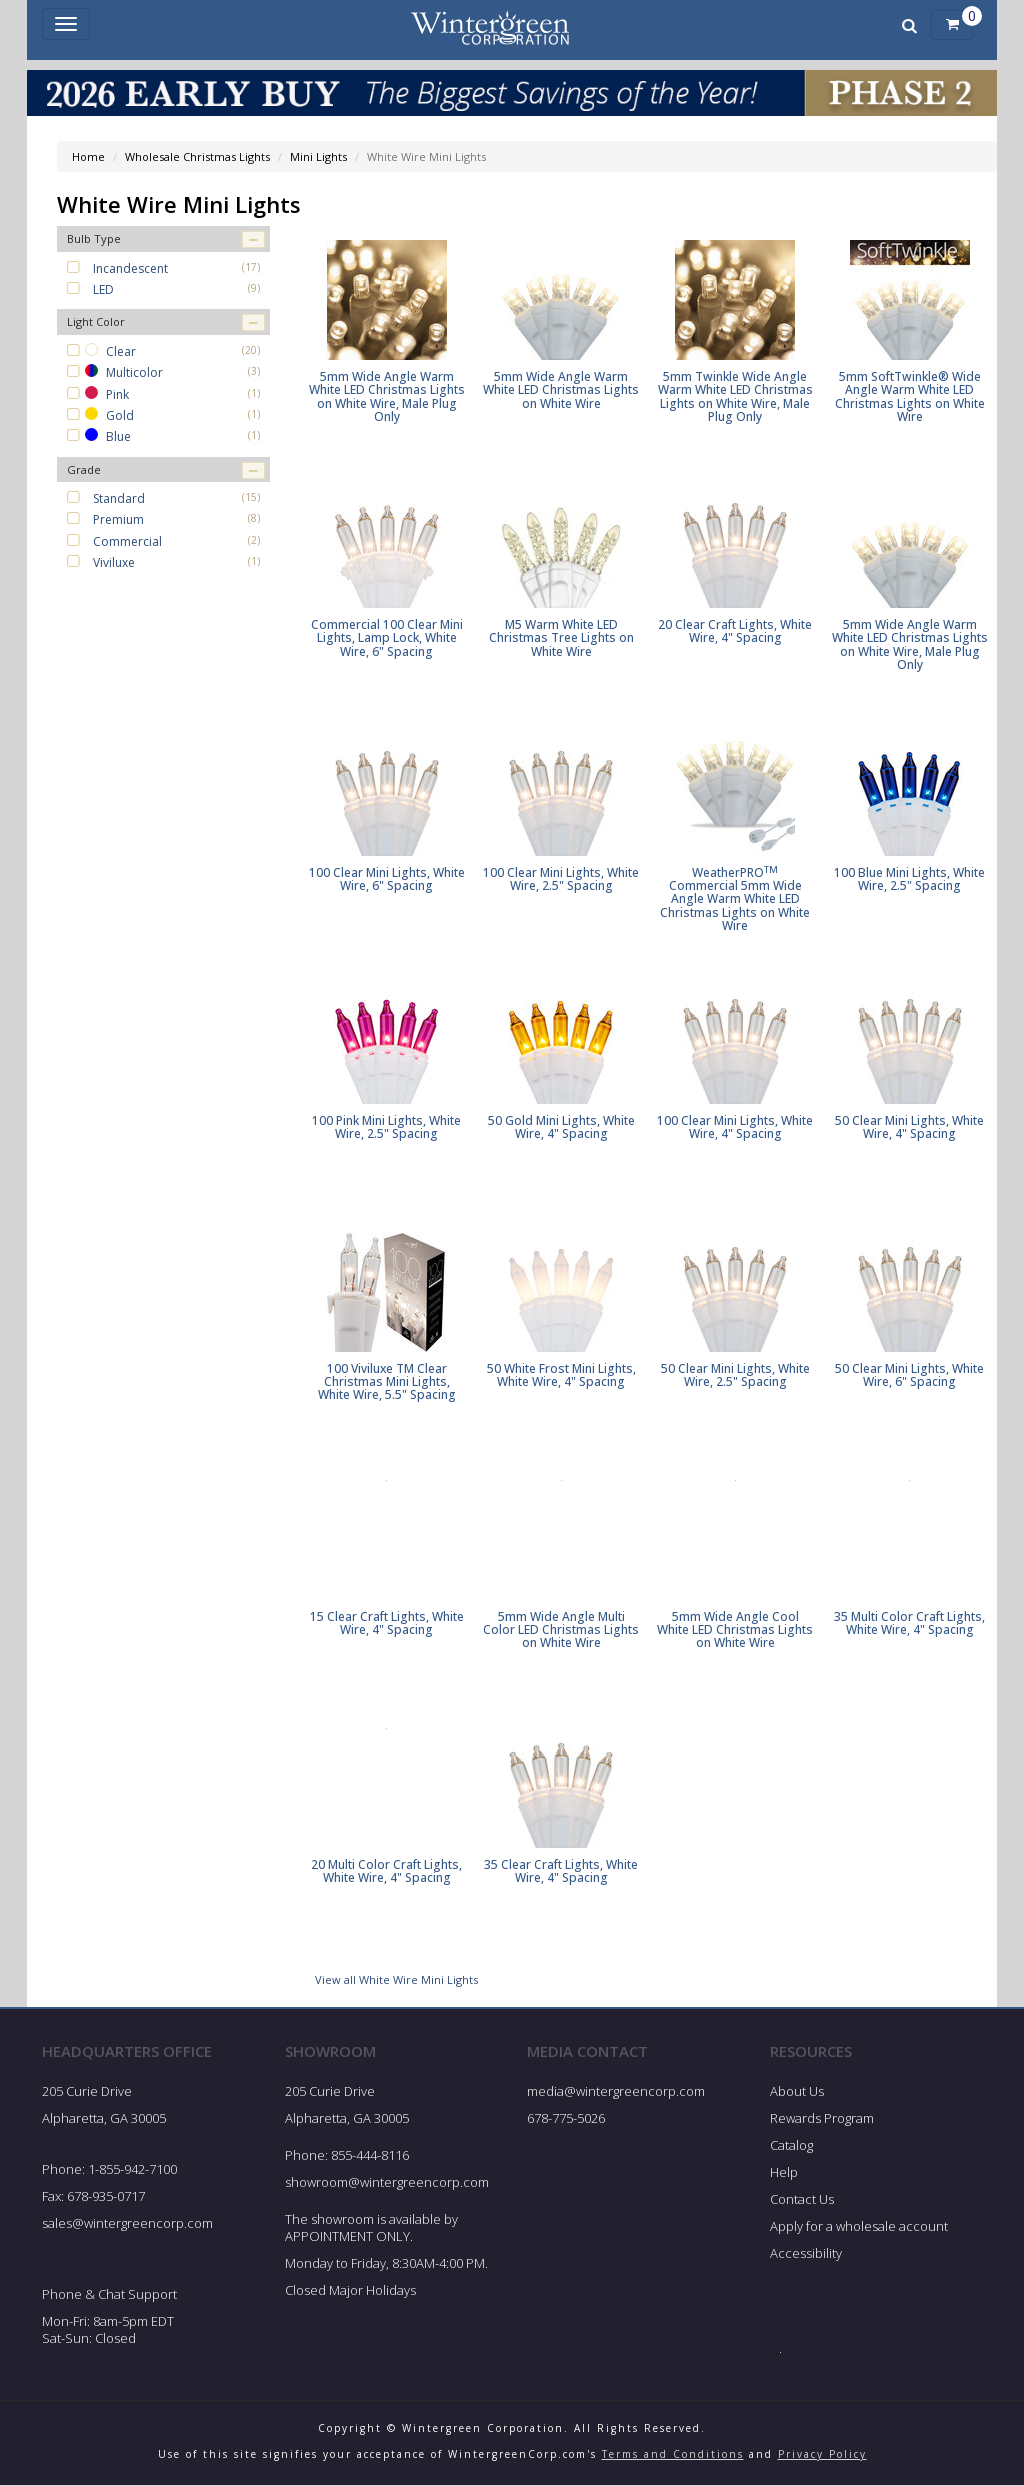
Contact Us (802, 2199)
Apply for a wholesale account (859, 2226)
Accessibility (806, 2253)
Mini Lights (318, 156)
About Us (797, 2092)
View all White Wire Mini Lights (396, 1979)
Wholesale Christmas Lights (197, 156)
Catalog (791, 2145)
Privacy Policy (822, 2454)
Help (784, 2172)
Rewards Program (822, 2118)
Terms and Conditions (673, 2454)
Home (88, 156)
